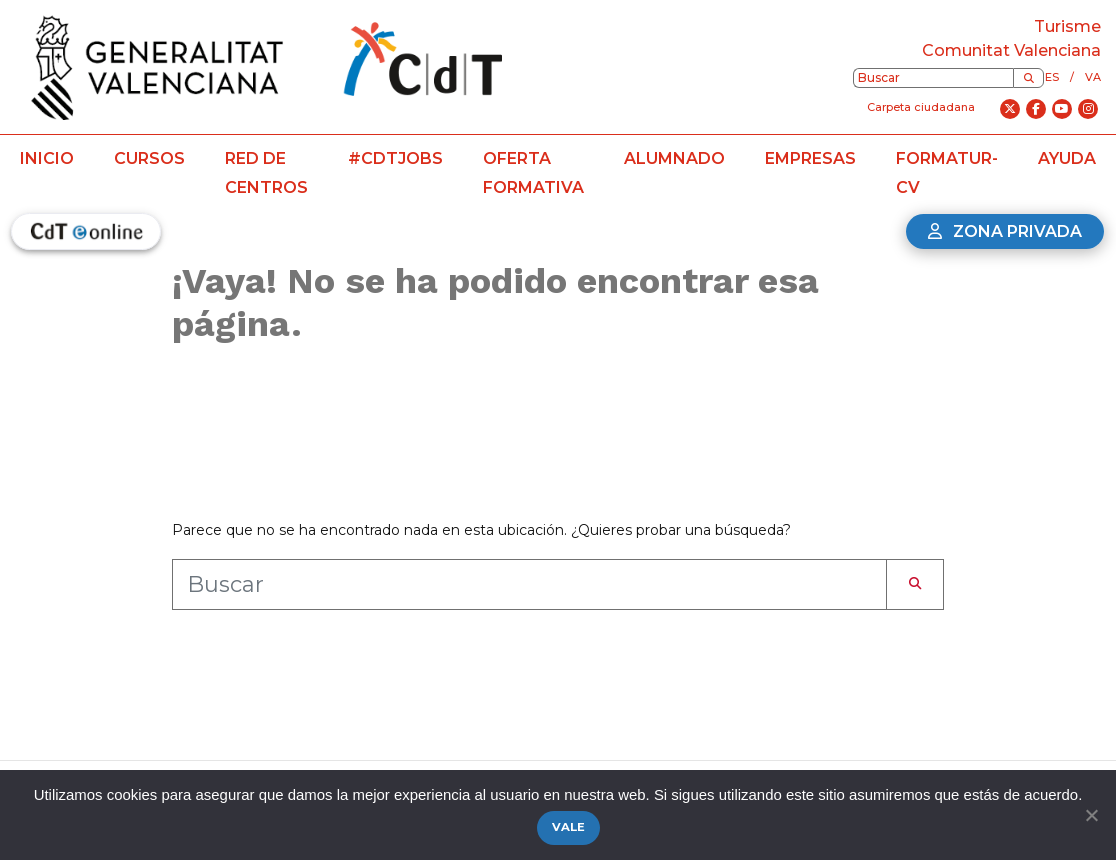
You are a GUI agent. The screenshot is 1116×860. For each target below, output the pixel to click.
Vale (568, 827)
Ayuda (1067, 158)
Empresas (810, 158)
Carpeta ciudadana (921, 107)
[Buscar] (1028, 78)
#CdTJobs (395, 158)
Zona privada (1005, 231)
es (1052, 77)
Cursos (149, 158)
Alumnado (674, 158)
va (1093, 77)
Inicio (47, 158)
